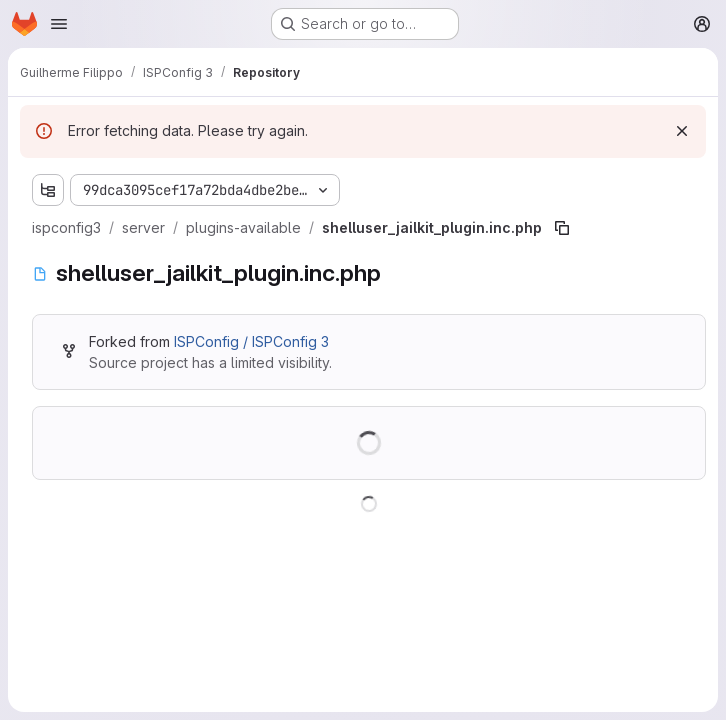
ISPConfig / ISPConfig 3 (251, 341)
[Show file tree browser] (48, 190)
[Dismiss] (682, 131)
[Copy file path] (562, 228)
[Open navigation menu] (59, 24)
